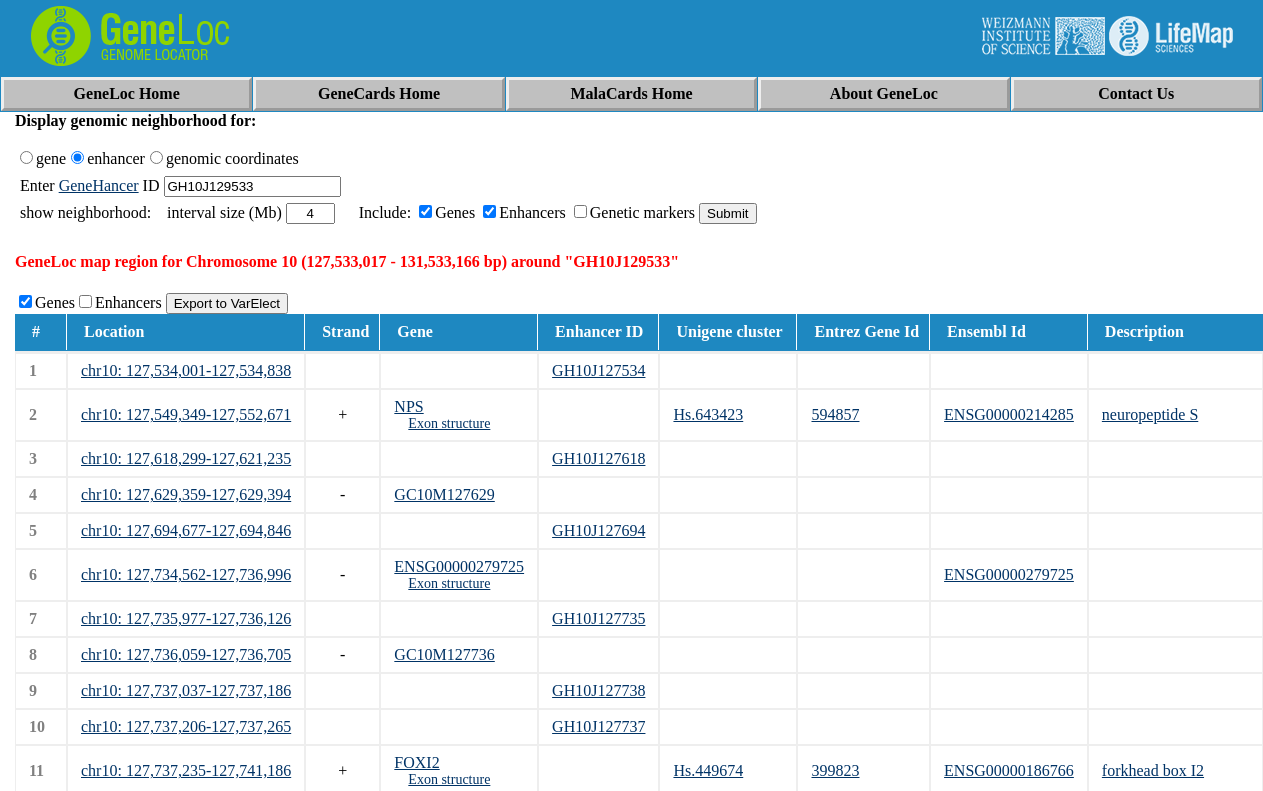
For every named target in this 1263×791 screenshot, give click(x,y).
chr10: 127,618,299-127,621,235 (186, 458)
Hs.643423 (708, 414)
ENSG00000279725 (459, 566)
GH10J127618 (598, 458)
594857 (835, 414)
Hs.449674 (708, 770)
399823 (835, 770)
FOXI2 (416, 762)
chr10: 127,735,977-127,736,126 (186, 618)
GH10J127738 (598, 690)
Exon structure (449, 423)
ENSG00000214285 (1009, 414)
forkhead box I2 (1153, 770)
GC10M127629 (444, 494)
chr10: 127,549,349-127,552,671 (186, 414)
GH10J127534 (598, 370)
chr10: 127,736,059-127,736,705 (186, 654)
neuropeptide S (1150, 414)
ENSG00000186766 (1009, 770)
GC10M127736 (444, 654)
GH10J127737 (598, 726)
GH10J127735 (598, 618)
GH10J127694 (598, 530)
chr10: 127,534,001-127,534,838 (186, 370)
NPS (408, 406)
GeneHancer (99, 185)
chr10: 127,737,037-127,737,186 (186, 690)
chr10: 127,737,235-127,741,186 (186, 770)
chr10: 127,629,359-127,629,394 (186, 494)
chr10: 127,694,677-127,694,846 (186, 530)
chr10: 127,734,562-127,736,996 (186, 574)
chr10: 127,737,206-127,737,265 (186, 726)
